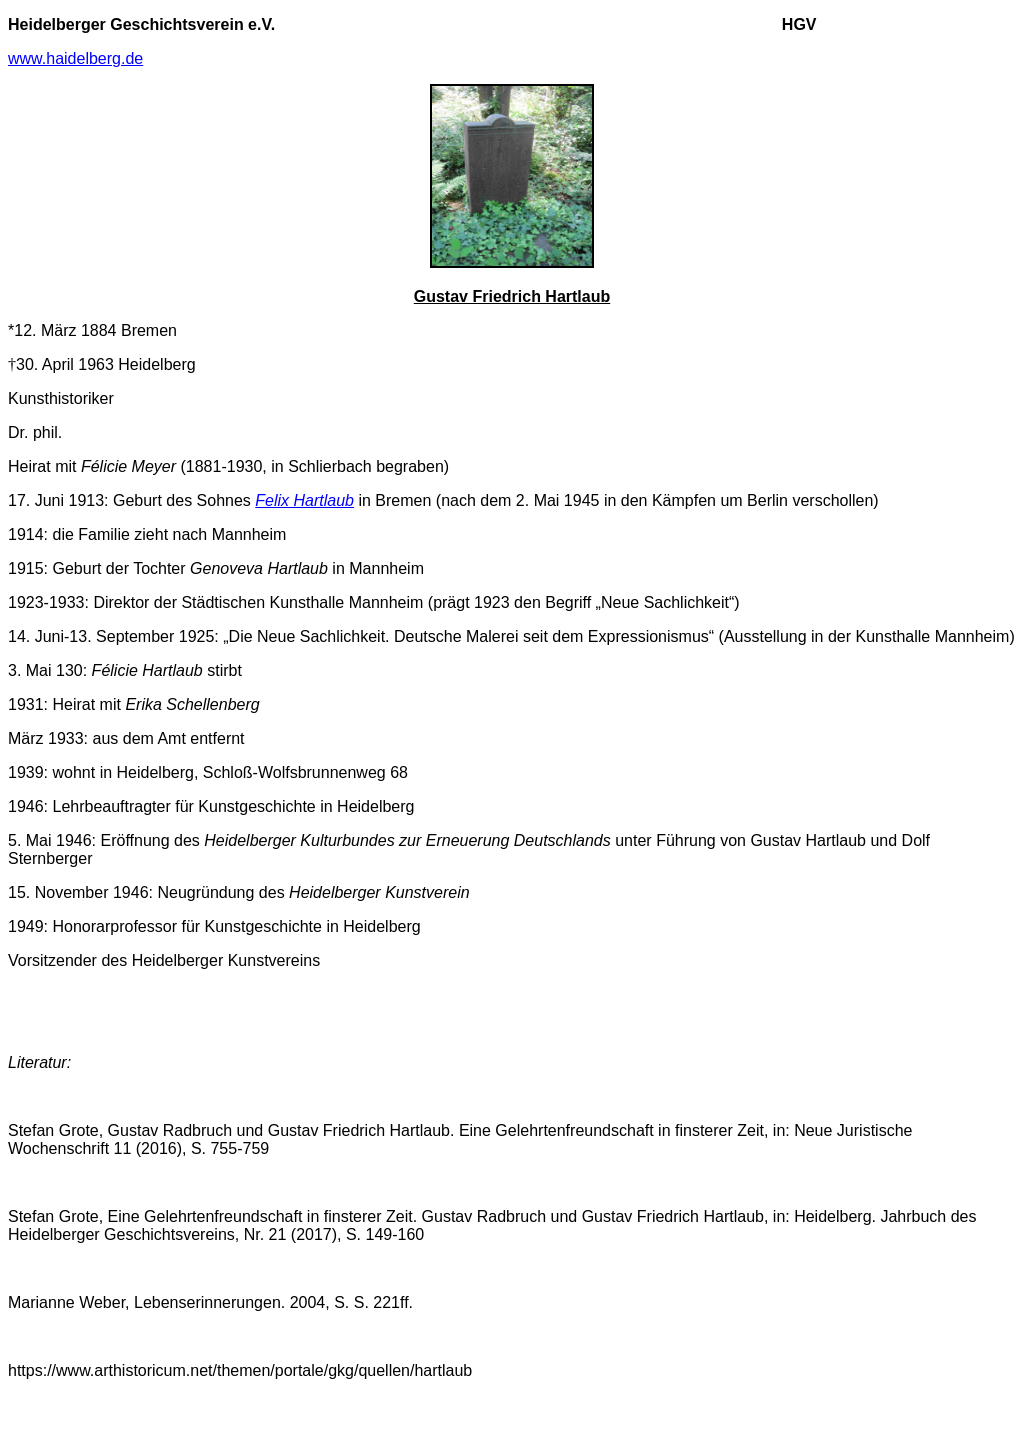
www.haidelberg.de (75, 58)
